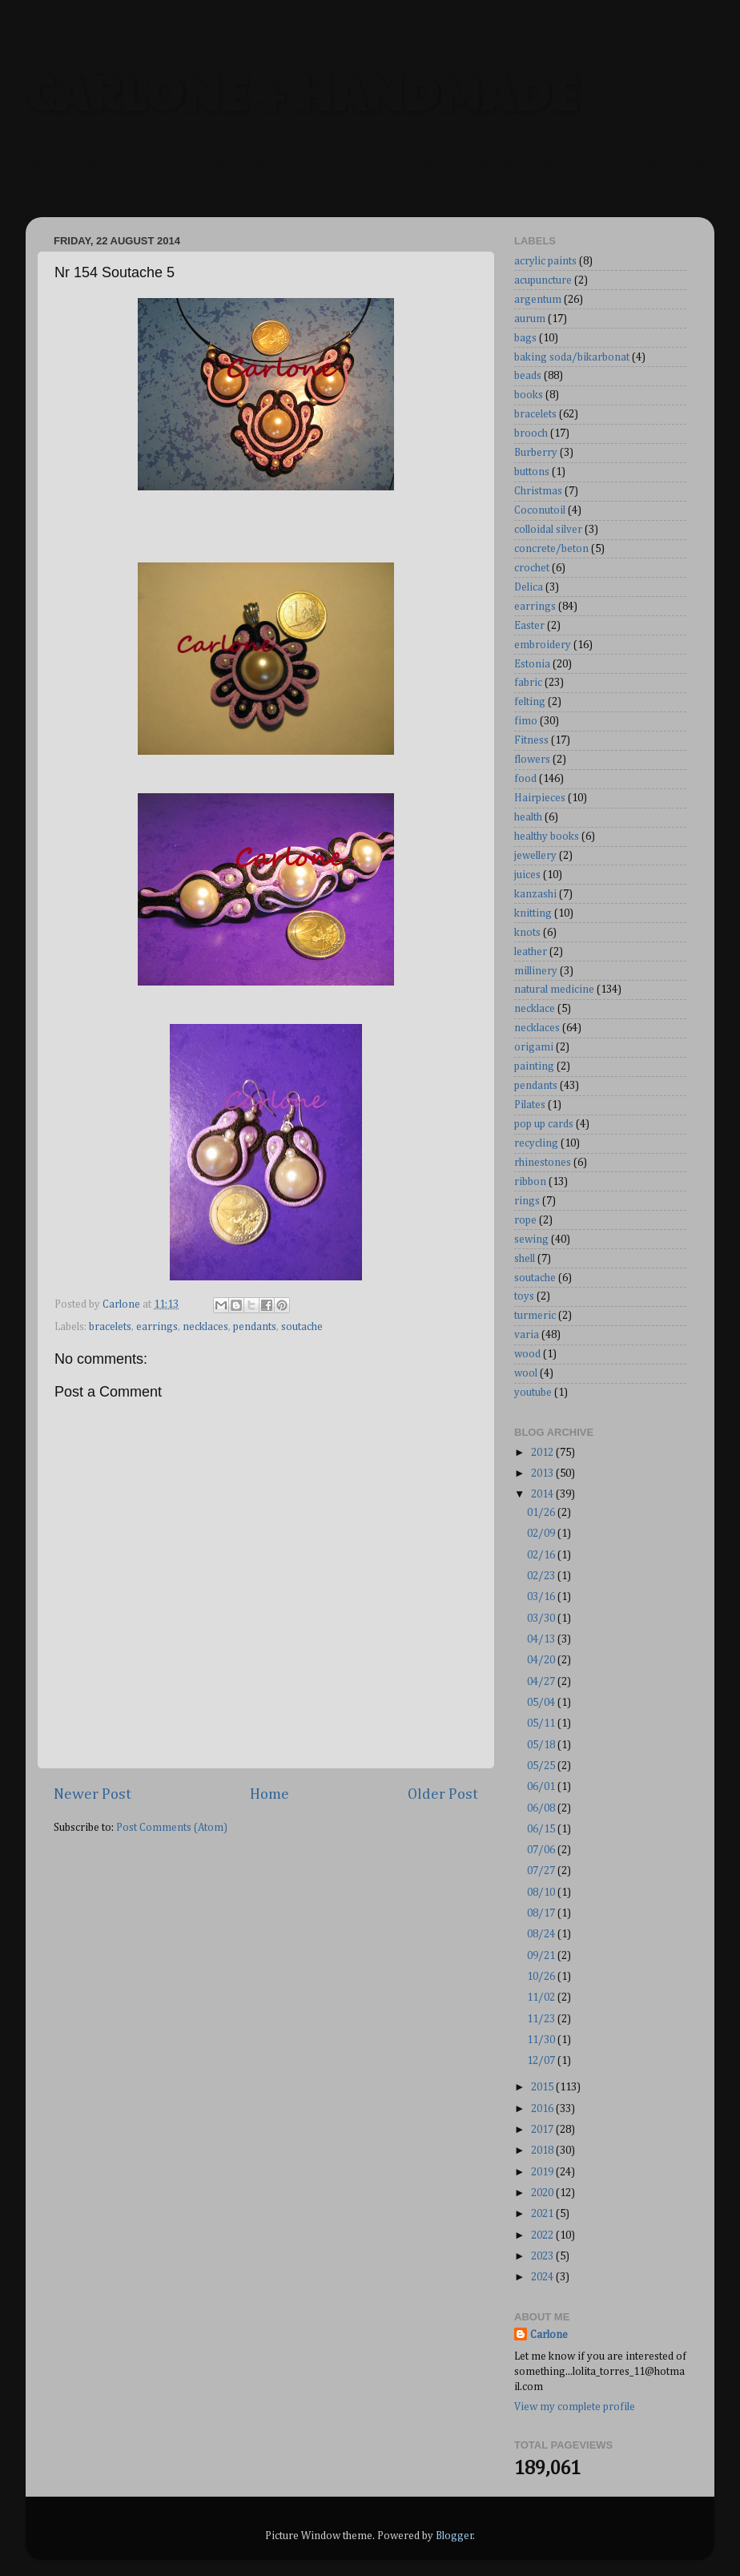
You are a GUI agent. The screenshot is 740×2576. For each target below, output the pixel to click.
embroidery (542, 645)
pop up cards (543, 1124)
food (525, 778)
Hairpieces (539, 798)
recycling (536, 1143)
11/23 (542, 2019)
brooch (531, 433)
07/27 (542, 1871)
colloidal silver (548, 529)
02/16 (542, 1555)
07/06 (542, 1850)
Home (269, 1794)
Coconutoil (539, 510)
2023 (543, 2256)
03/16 (542, 1596)
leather (530, 951)
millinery (535, 971)
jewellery (535, 855)
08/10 (542, 1892)
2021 (543, 2213)
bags (525, 338)
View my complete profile (574, 2407)
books (528, 395)
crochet (531, 568)
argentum (537, 299)
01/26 (542, 1512)
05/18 (542, 1745)
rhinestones (542, 1162)
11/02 (542, 1997)
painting (534, 1066)
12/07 (542, 2060)
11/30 (542, 2040)
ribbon (530, 1181)
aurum (529, 319)
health (528, 817)
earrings (157, 1326)
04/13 (542, 1639)
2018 (543, 2150)
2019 (543, 2172)
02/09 (542, 1533)
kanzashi (535, 894)
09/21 (542, 1955)
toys (524, 1296)
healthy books (546, 836)
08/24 (542, 1934)
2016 (543, 2108)
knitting (533, 913)
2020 (543, 2193)
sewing (531, 1239)
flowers (532, 759)
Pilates (529, 1105)
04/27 (542, 1681)
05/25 (542, 1766)
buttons (531, 472)
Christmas (538, 491)
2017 (543, 2129)
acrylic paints (545, 261)
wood (527, 1354)
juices (527, 875)
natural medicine (554, 989)
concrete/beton (551, 548)
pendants (254, 1326)
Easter (529, 625)
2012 (543, 1452)
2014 (543, 1494)
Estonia (532, 664)
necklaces (205, 1326)
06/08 (542, 1808)
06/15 (542, 1829)
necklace (534, 1008)
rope (525, 1220)
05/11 (542, 1723)
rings (527, 1201)
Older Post (443, 1794)
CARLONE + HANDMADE (301, 91)
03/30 (542, 1618)
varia (526, 1334)
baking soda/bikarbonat (571, 357)
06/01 (542, 1786)
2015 (543, 2087)
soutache (302, 1326)
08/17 (542, 1913)
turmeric (535, 1315)
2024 (543, 2277)
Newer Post (92, 1794)
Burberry (535, 452)
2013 (543, 1473)
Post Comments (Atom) (171, 1827)
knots (527, 932)
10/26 (542, 1976)
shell (524, 1258)
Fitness (531, 740)
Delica (528, 587)
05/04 (542, 1702)
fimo (525, 721)
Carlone (549, 2334)
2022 (543, 2235)
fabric (528, 682)
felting (529, 701)
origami (533, 1047)
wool (525, 1373)
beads (527, 375)
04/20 (542, 1660)
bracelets (110, 1326)
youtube (533, 1392)
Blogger (454, 2536)
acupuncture (543, 280)
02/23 (542, 1576)
